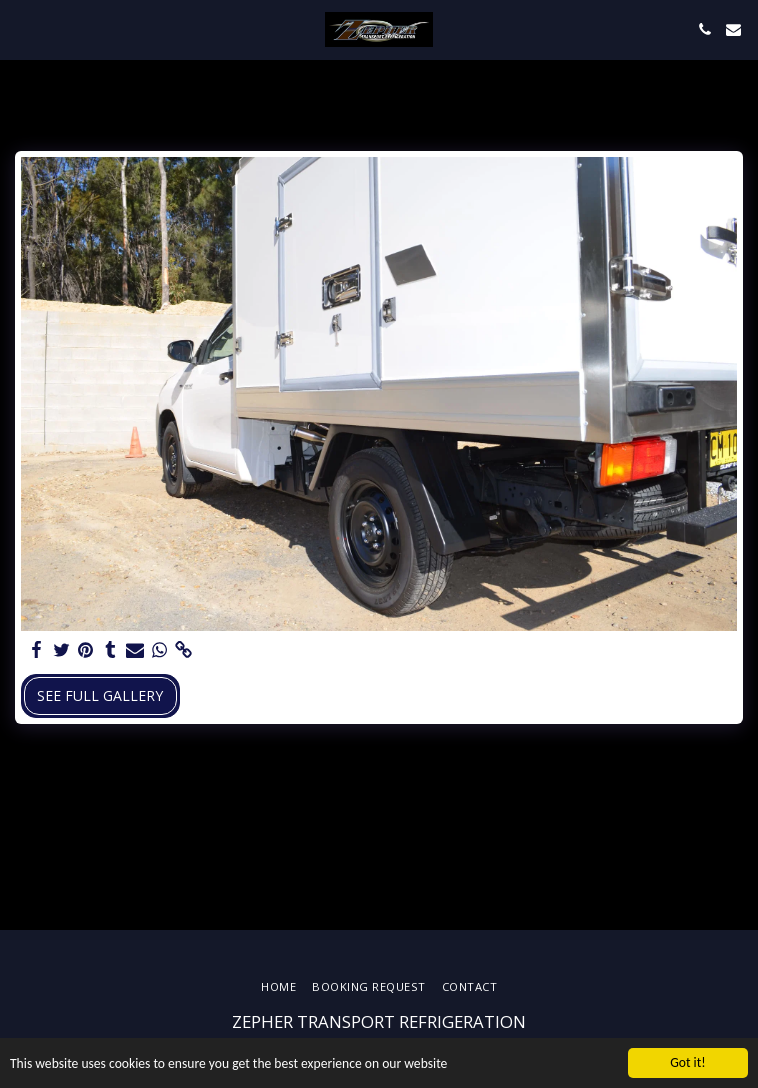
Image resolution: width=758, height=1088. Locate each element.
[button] (22, 28)
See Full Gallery (100, 695)
